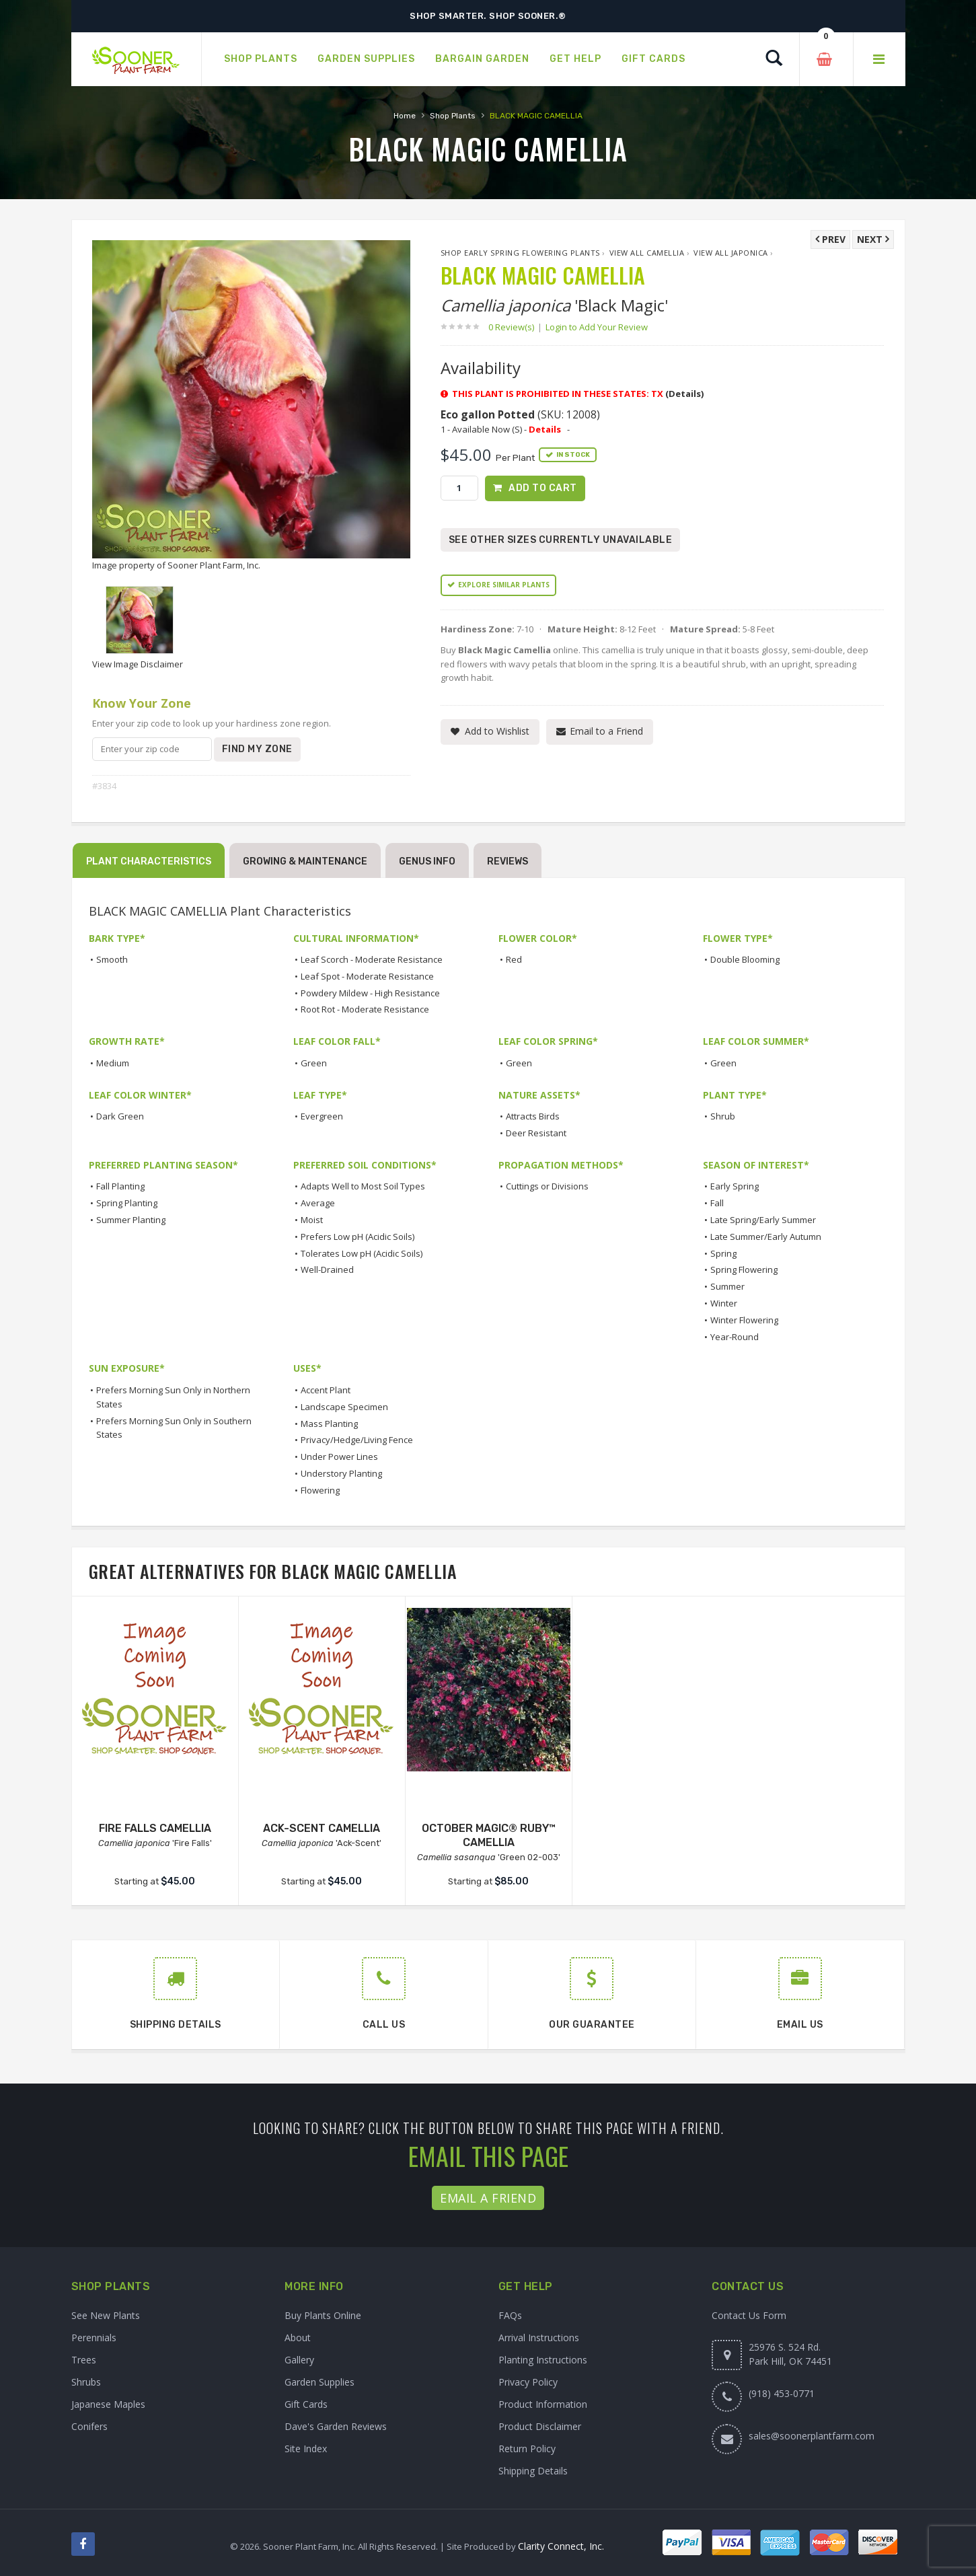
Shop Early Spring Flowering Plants (520, 253)
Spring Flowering (744, 1269)
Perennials (93, 2337)
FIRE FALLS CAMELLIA (155, 1828)
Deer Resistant (536, 1133)
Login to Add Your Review (597, 327)
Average (318, 1203)
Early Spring (734, 1186)
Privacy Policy (528, 2382)
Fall (717, 1203)
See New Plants (105, 2315)
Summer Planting (130, 1220)
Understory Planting (341, 1473)
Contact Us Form (749, 2315)
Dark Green (120, 1116)
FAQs (510, 2315)
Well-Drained (327, 1269)
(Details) (684, 394)
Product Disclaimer (539, 2426)
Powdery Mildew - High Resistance (370, 993)
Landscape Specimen (344, 1407)
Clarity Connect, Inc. (561, 2546)
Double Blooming (745, 959)
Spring (723, 1253)
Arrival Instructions (538, 2337)
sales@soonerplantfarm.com (811, 2435)
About (298, 2337)
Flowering (320, 1490)
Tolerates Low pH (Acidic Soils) (361, 1253)
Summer (727, 1286)
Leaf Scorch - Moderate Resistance (372, 959)
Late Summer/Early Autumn (765, 1236)
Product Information (542, 2404)
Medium (112, 1063)
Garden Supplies (319, 2382)
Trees (83, 2359)
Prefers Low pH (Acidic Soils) (357, 1236)
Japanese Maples (108, 2404)
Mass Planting (329, 1424)
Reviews (507, 861)
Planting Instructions (542, 2359)
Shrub (722, 1116)
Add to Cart (543, 488)
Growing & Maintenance (305, 861)
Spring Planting (126, 1203)
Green (314, 1063)
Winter (723, 1303)
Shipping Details (533, 2470)
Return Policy (527, 2448)
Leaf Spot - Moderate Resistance (367, 976)
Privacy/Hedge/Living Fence (357, 1440)
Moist (312, 1220)
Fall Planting (120, 1186)
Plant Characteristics (148, 861)
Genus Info (427, 861)
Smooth (112, 959)
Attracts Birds (533, 1116)
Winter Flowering (744, 1320)
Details (545, 429)
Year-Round (734, 1337)
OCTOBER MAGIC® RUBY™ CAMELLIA (489, 1835)
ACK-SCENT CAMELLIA (321, 1828)
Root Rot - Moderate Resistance (365, 1009)
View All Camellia (647, 253)
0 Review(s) (515, 327)
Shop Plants (453, 115)
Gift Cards (306, 2404)
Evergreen (322, 1116)
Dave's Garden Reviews (336, 2426)
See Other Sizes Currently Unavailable (561, 540)
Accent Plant (325, 1390)
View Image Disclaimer (137, 664)
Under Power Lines (339, 1456)
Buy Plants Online (323, 2315)
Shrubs (86, 2382)
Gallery (299, 2359)
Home (404, 115)
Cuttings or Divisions (547, 1186)
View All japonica (730, 253)
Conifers (89, 2426)
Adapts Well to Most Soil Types (363, 1186)
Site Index (306, 2448)
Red (514, 959)
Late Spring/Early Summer (763, 1220)
